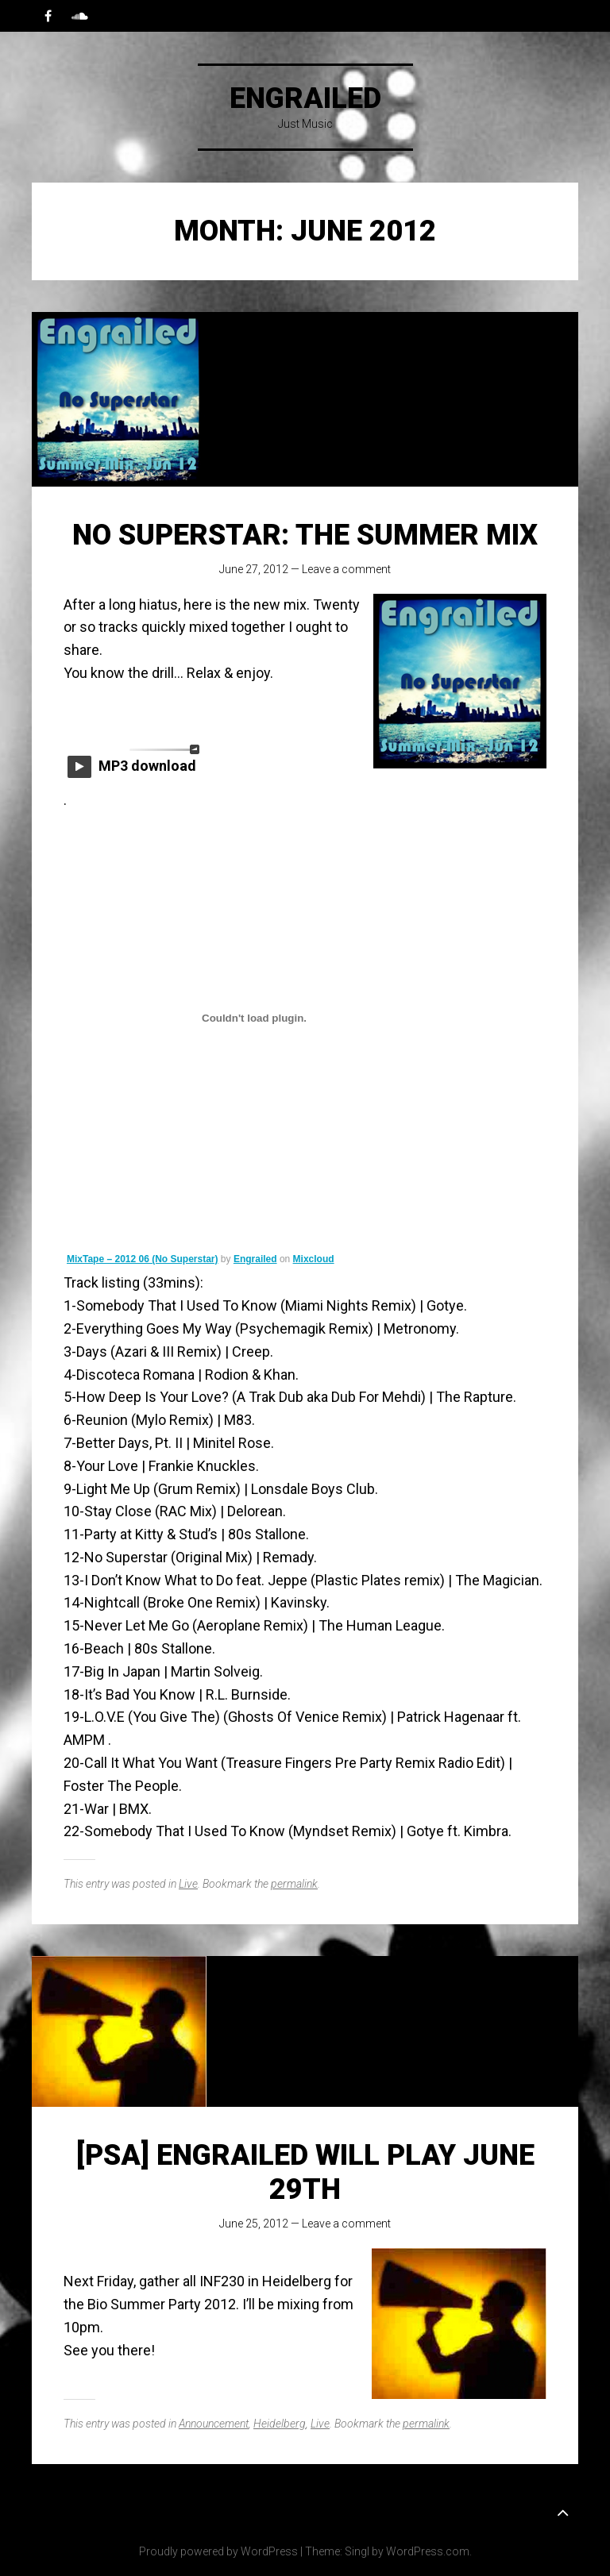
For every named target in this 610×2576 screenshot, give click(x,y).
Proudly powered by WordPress (218, 2551)
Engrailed (305, 98)
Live (188, 1883)
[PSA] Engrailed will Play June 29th (305, 2172)
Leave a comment (346, 569)
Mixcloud (313, 1259)
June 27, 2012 (253, 569)
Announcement (214, 2423)
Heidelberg (279, 2423)
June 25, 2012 (253, 2223)
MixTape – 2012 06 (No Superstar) (142, 1259)
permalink (294, 1883)
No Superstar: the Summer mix (305, 535)
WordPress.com (427, 2551)
